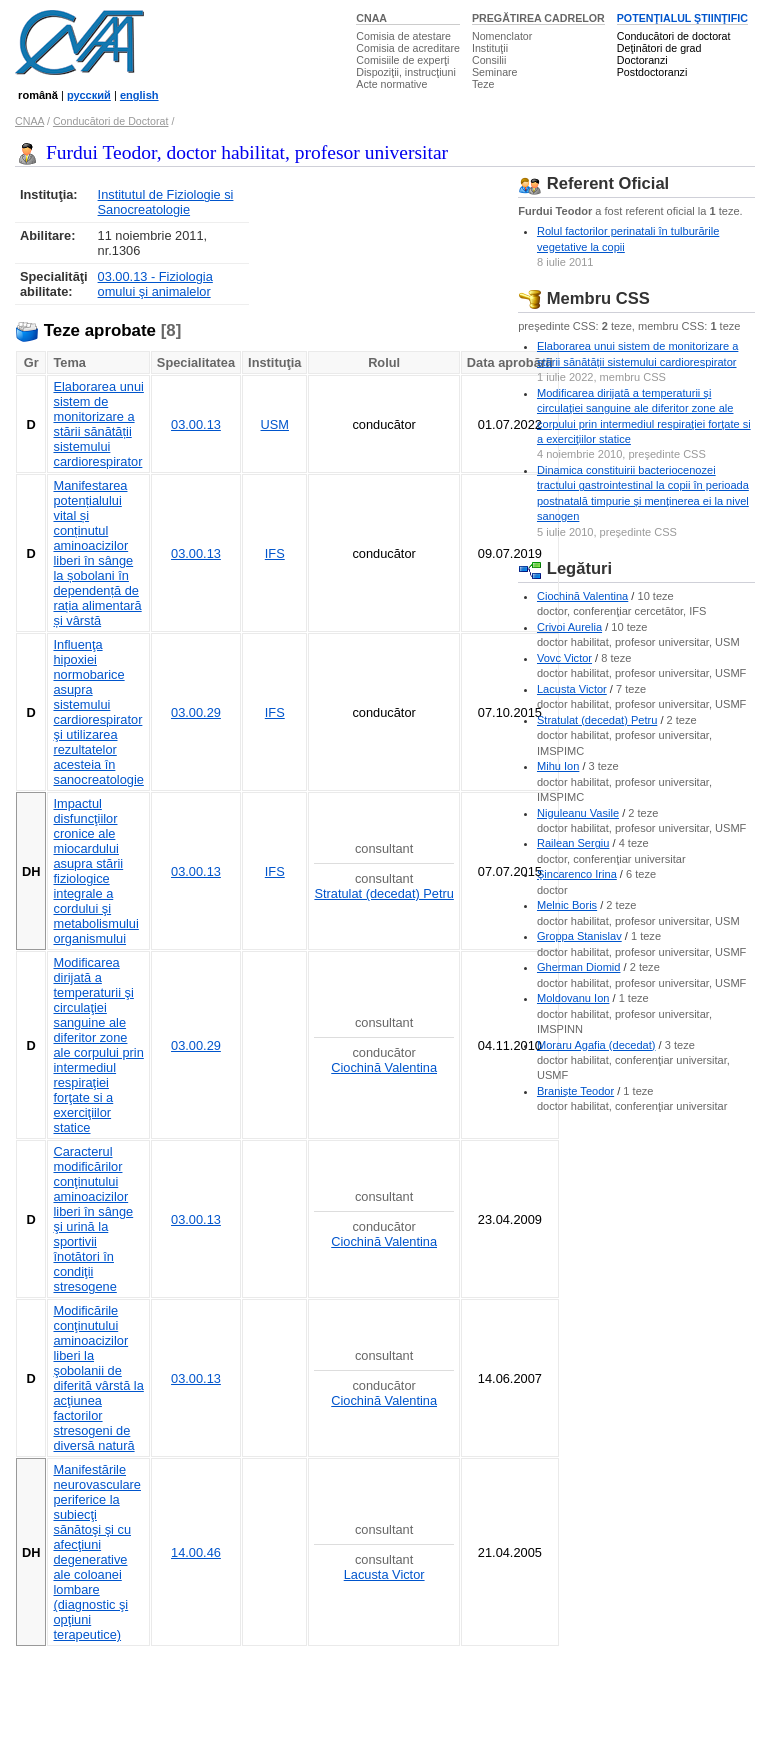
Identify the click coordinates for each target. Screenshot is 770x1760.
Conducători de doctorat (674, 36)
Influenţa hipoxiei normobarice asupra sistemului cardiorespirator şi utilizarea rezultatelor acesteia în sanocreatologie (98, 712)
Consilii (489, 60)
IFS (275, 553)
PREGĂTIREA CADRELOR (538, 18)
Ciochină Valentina (384, 1067)
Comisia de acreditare (408, 48)
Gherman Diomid (579, 967)
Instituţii (490, 48)
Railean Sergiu (573, 843)
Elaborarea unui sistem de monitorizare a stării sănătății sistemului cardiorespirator (98, 424)
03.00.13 (196, 424)
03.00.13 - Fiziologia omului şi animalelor (155, 284)
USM (275, 424)
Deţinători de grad (659, 48)
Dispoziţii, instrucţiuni (406, 72)
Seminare (495, 72)
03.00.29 (196, 712)
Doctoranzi (642, 60)
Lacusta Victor (384, 1574)
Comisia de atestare (403, 36)
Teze (483, 84)
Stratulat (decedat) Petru (383, 893)
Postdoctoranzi (652, 72)
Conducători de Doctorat (111, 121)
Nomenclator (502, 36)
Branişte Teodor (575, 1091)
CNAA (371, 18)
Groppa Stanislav (579, 936)
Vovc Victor (564, 658)
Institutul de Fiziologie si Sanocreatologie (166, 202)
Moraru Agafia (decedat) (596, 1045)
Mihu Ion (558, 766)
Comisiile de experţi (402, 60)
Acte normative (391, 84)
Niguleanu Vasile (578, 813)
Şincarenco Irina (577, 874)
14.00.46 (196, 1552)
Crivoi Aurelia (569, 627)
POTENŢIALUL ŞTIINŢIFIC (682, 18)
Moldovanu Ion (573, 998)
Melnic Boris (567, 905)
